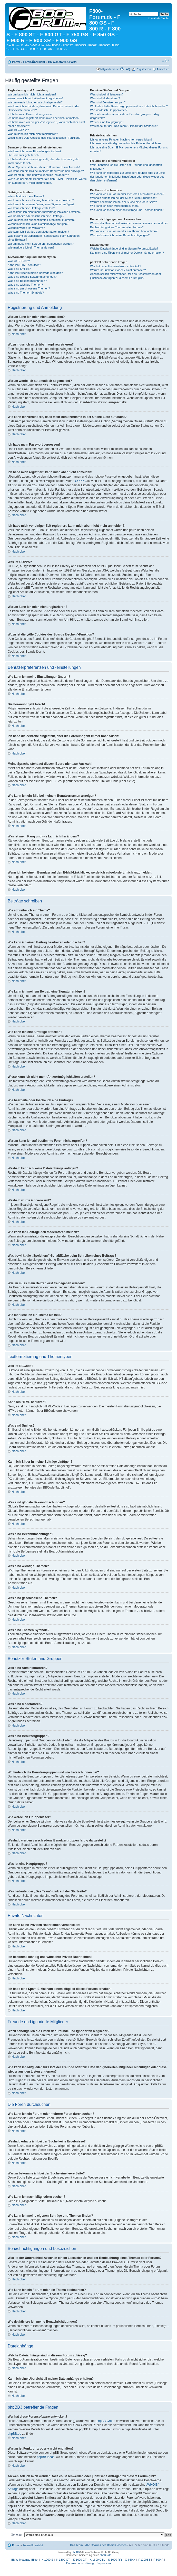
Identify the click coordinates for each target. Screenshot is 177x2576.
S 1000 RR (115, 2559)
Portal (16, 61)
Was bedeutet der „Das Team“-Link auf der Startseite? (124, 125)
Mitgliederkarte (109, 69)
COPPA (80, 481)
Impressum (104, 2563)
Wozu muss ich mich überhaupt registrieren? (35, 98)
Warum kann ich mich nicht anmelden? (32, 94)
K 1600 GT (80, 2559)
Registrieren (143, 69)
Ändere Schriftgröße (165, 61)
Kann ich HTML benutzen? (24, 264)
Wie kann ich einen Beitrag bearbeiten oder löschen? (41, 200)
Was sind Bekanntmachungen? (27, 280)
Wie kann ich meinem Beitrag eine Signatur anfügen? (41, 204)
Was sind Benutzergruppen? (107, 102)
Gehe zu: (16, 2534)
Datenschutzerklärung (80, 2563)
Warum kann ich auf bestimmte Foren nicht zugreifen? (41, 219)
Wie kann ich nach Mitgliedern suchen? (114, 205)
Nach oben (19, 334)
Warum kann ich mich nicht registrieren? (33, 133)
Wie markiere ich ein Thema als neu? (31, 247)
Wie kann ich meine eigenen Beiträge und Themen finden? (126, 209)
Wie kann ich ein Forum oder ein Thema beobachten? (123, 231)
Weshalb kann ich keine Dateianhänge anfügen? (38, 223)
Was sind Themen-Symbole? (26, 292)
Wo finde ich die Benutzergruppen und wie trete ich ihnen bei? (129, 106)
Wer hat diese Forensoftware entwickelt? (115, 266)
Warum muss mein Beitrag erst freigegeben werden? (41, 243)
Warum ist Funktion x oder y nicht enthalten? (118, 270)
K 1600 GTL (97, 2559)
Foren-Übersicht (34, 61)
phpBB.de (14, 2433)
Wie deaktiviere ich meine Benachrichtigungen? (120, 235)
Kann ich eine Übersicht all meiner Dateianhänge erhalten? (127, 252)
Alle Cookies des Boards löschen (105, 2545)
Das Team (76, 2545)
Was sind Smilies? (19, 268)
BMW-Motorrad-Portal (62, 61)
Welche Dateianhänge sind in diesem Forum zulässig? (124, 248)
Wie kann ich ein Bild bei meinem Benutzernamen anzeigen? (46, 171)
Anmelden (162, 69)
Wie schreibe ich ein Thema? (26, 196)
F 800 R (158, 2559)
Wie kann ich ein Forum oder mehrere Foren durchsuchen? (127, 194)
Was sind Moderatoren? (105, 98)
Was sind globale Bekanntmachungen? (32, 276)
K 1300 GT (63, 2559)
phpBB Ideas (45, 2457)
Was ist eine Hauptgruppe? (107, 122)
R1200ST (144, 2559)
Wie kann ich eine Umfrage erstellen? (31, 208)
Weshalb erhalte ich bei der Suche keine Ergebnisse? (123, 197)
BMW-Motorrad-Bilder (24, 2559)
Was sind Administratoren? (106, 94)
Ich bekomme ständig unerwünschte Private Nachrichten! (125, 143)
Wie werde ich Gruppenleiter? (108, 110)
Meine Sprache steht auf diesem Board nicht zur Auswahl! (44, 167)
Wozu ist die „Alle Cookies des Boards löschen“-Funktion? (44, 137)
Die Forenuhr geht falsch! (24, 155)
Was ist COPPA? (18, 129)
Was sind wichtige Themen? (25, 284)
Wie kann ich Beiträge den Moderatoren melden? (38, 231)
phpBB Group (105, 2421)
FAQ (127, 69)
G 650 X (130, 2559)
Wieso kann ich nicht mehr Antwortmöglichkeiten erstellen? (44, 211)
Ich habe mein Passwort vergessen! (30, 114)
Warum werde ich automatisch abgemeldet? (35, 102)
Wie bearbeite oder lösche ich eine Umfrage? (36, 216)
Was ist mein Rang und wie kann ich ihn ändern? (38, 174)
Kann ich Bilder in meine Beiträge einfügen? (35, 272)
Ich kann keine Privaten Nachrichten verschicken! (121, 139)
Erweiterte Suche (158, 18)
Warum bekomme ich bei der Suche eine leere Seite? (123, 201)
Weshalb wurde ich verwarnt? (26, 227)
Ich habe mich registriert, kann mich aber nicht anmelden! (43, 118)
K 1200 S (47, 2559)
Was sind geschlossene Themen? (29, 288)
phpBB (76, 2552)
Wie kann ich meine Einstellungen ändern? (34, 151)
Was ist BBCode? (19, 261)
